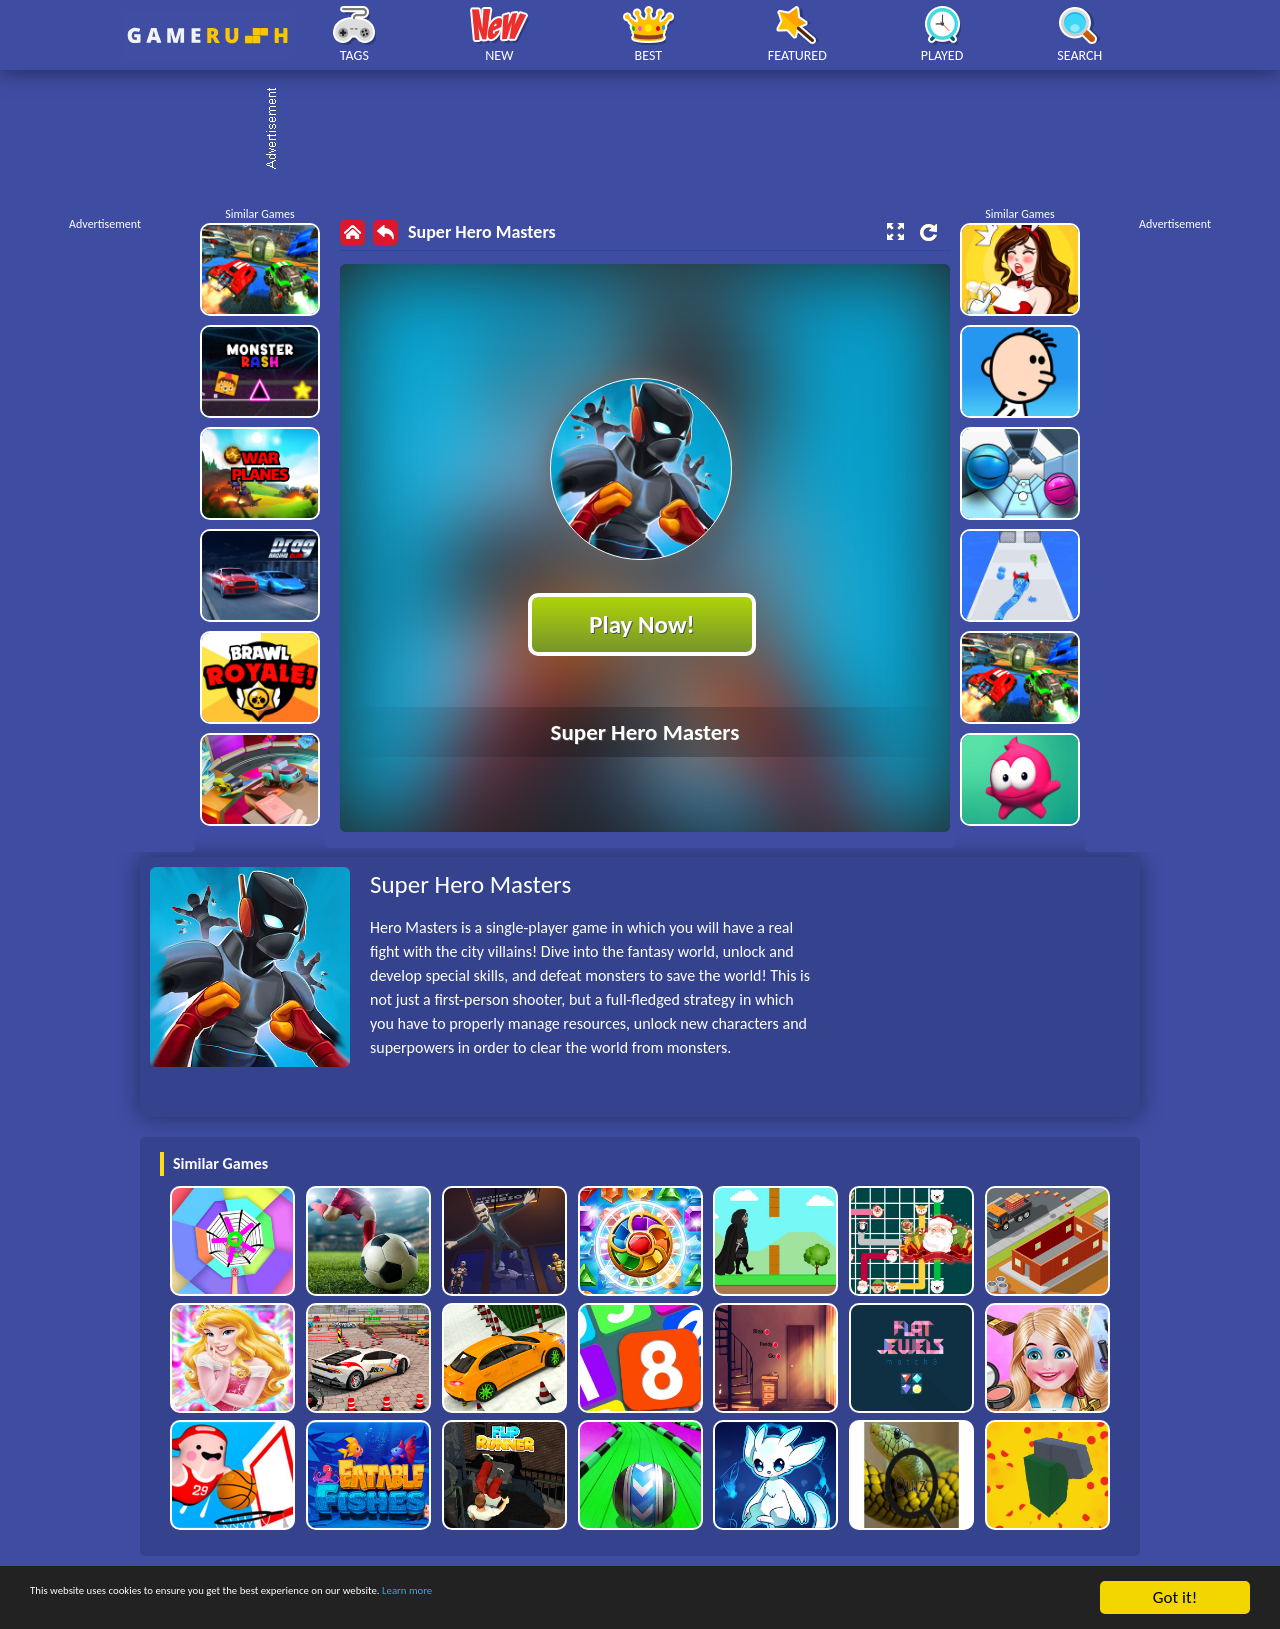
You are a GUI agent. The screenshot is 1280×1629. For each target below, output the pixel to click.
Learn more (624, 1598)
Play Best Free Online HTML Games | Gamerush (207, 35)
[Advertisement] (650, 130)
